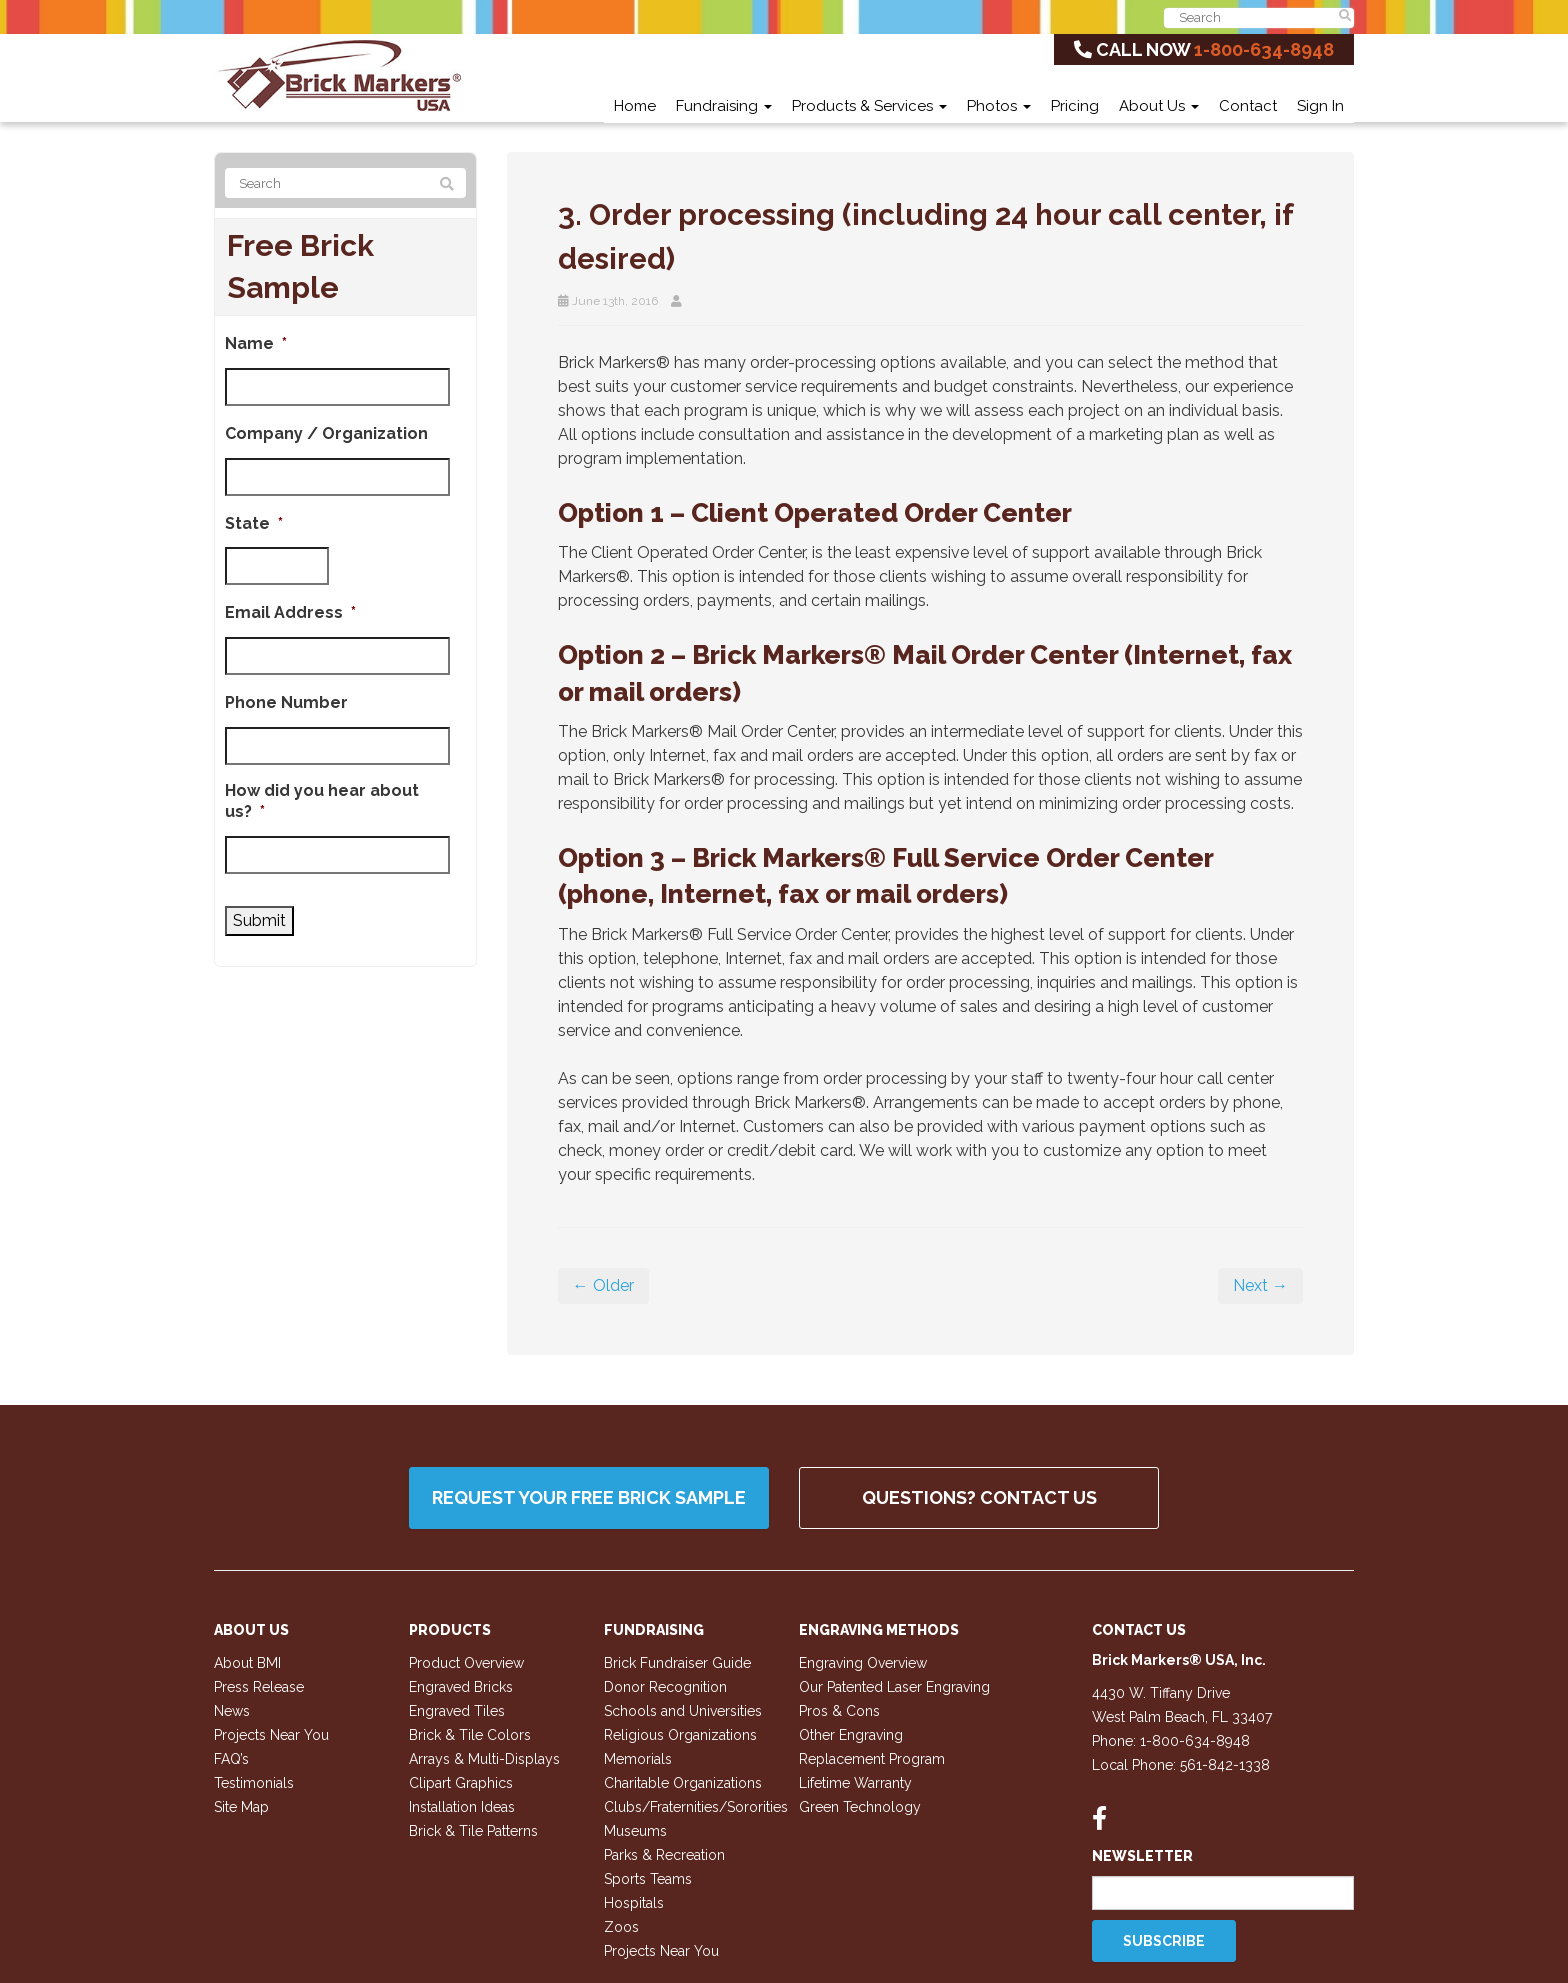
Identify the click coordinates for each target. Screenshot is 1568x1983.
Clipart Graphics (461, 1783)
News (232, 1711)
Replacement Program (872, 1759)
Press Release (259, 1687)
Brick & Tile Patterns (473, 1831)
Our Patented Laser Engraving (894, 1687)
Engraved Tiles (457, 1711)
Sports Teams (648, 1879)
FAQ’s (231, 1759)
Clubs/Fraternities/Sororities (696, 1807)
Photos (999, 106)
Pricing (1075, 106)
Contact (1248, 106)
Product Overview (466, 1663)
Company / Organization (326, 433)
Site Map (241, 1807)
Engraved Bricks (461, 1687)
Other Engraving (851, 1735)
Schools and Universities (683, 1711)
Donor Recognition (665, 1687)
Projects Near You (271, 1735)
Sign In (1320, 106)
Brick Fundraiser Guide (677, 1663)
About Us (1159, 106)
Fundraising (724, 106)
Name (256, 343)
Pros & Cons (839, 1711)
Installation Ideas (462, 1807)
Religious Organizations (680, 1735)
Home (635, 106)
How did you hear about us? (322, 801)
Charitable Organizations (683, 1783)
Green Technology (860, 1807)
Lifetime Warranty (855, 1783)
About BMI (247, 1663)
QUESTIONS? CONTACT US (979, 1497)
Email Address (290, 612)
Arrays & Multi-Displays (484, 1759)
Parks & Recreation (664, 1855)
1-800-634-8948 (1264, 49)
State (254, 523)
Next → (1260, 1285)
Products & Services (869, 106)
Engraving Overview (863, 1663)
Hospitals (634, 1903)
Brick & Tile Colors (470, 1735)
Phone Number (286, 702)
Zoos (621, 1927)
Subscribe (1164, 1941)
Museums (635, 1831)
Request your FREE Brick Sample (589, 1497)
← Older (603, 1285)
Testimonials (254, 1783)
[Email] (1223, 1893)
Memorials (638, 1759)
